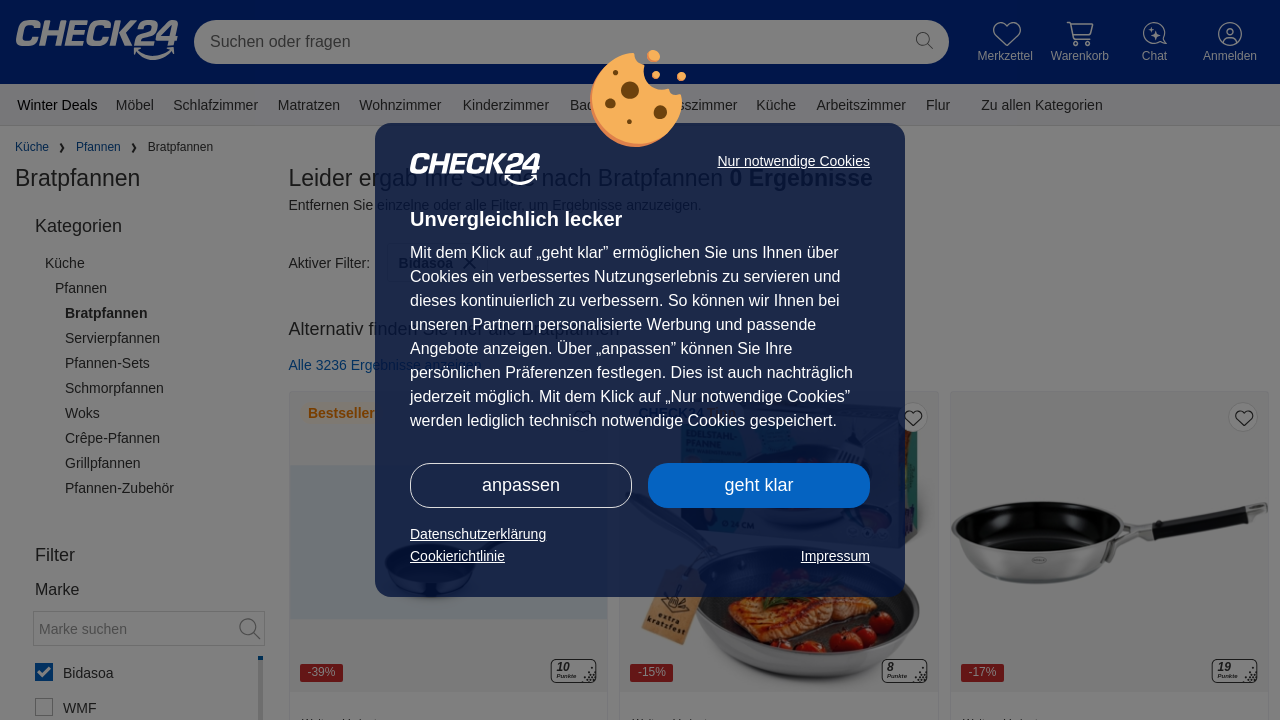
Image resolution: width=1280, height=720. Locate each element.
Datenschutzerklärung (478, 534)
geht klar (758, 485)
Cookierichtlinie (457, 556)
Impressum (835, 556)
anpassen (521, 485)
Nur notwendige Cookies (793, 161)
